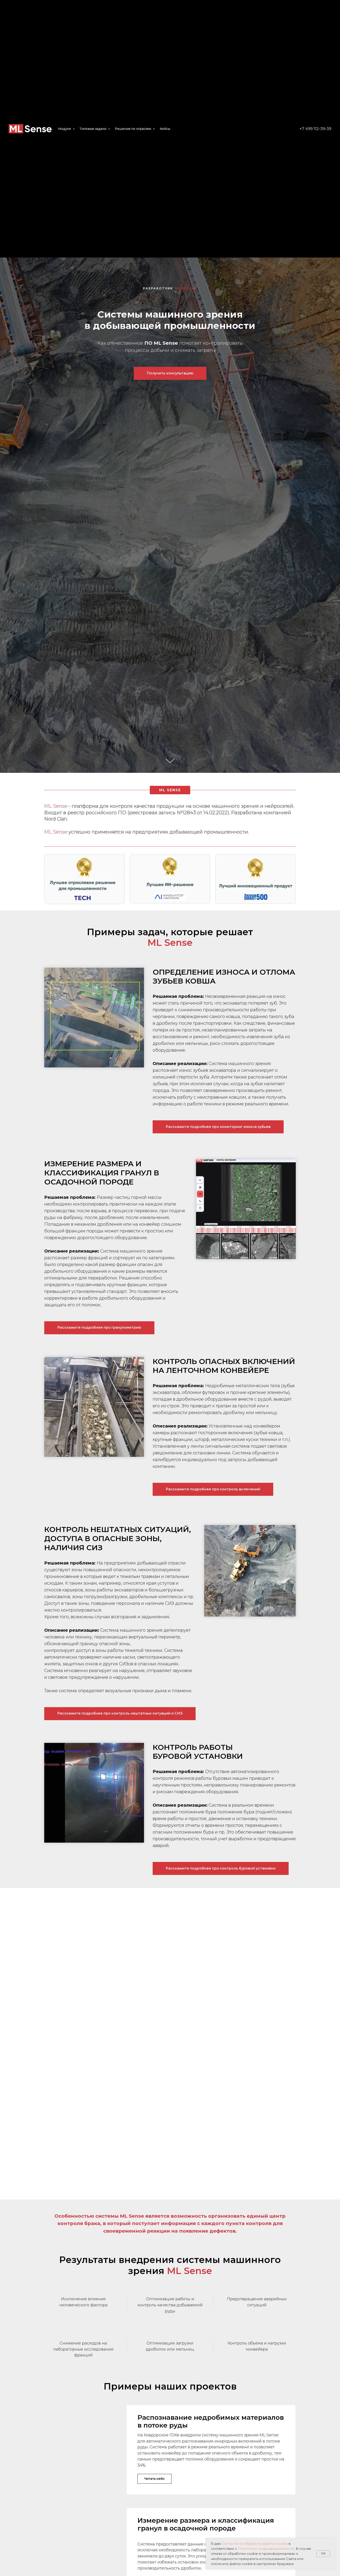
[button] (170, 373)
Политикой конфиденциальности (266, 2549)
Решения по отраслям (133, 129)
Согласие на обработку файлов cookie (255, 2544)
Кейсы (165, 129)
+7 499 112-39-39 (315, 128)
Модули (65, 129)
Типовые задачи (93, 129)
